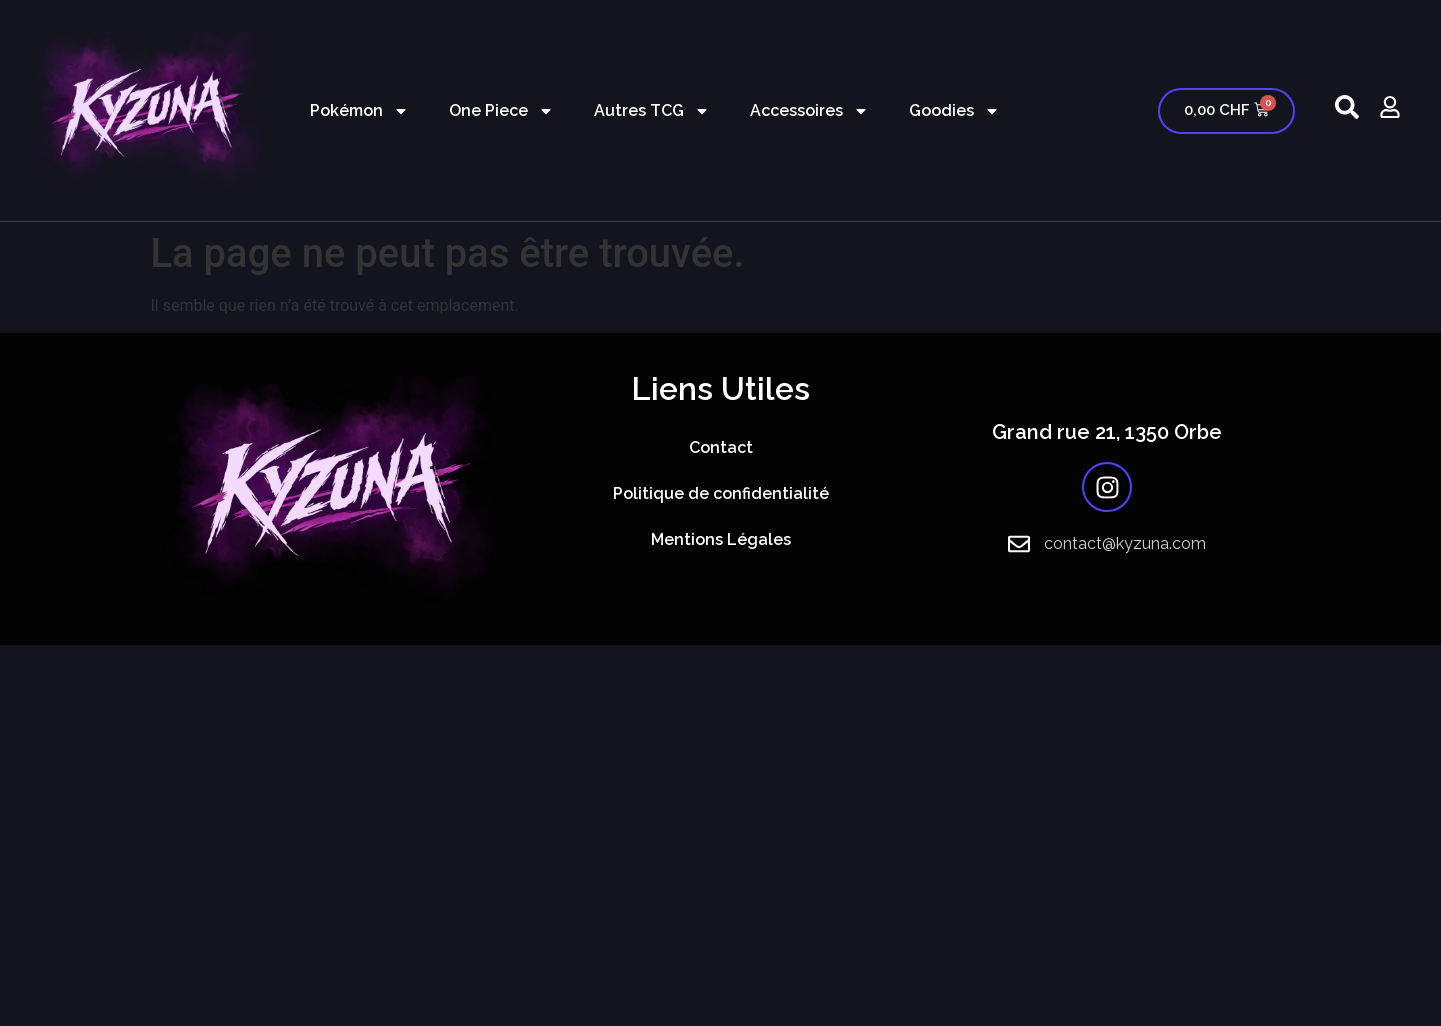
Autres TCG (652, 111)
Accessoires (809, 111)
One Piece (501, 111)
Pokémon (359, 111)
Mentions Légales (721, 539)
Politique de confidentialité (721, 493)
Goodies (954, 111)
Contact (721, 447)
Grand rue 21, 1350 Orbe (1107, 432)
